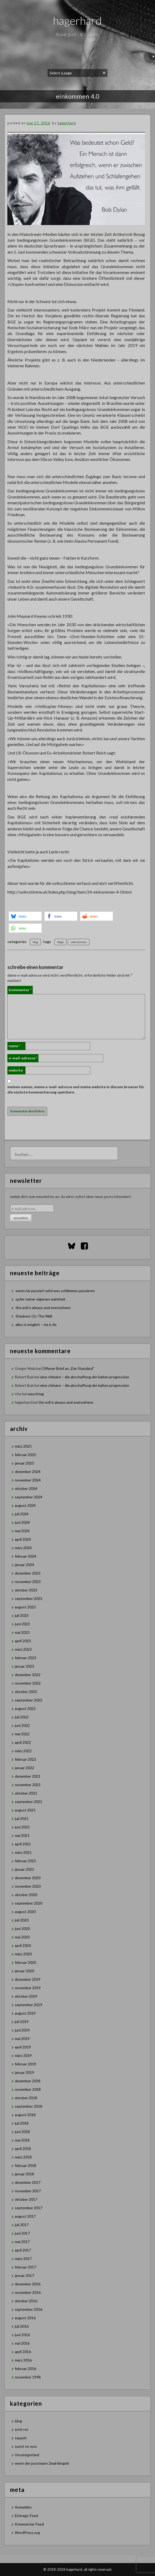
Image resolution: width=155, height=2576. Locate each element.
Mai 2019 (22, 2038)
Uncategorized (27, 2455)
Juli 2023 (22, 1615)
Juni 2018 (22, 2131)
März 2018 (23, 2157)
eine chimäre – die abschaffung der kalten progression (84, 1377)
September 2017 (28, 2208)
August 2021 (25, 1810)
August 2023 (25, 1607)
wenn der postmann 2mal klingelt (42, 2463)
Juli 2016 (22, 2326)
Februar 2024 (25, 1556)
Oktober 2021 (26, 1793)
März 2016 (23, 2360)
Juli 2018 (22, 2123)
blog (35, 942)
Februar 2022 (25, 1759)
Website (16, 1070)
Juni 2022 (22, 1725)
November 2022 (28, 1683)
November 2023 (28, 1581)
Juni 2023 (22, 1624)
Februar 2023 (25, 1657)
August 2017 (25, 2216)
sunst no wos (26, 2446)
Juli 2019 (22, 2021)
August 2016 (25, 2318)
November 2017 (28, 2191)
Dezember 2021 (27, 1776)
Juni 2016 (22, 2334)
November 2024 (28, 1480)
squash (21, 2438)
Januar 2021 (24, 1869)
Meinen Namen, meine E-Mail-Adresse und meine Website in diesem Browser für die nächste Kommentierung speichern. (75, 1089)
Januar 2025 (24, 1463)
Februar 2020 (25, 1962)
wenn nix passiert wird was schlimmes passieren (55, 1290)
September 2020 (28, 1903)
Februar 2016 (25, 2368)
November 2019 (28, 1987)
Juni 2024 (22, 1522)
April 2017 (23, 2250)
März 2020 (23, 1954)
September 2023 (28, 1598)
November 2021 (28, 1784)
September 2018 (28, 2106)
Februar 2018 (25, 2165)
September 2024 (28, 1497)
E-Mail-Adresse (23, 1058)
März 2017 (23, 2258)
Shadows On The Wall (34, 1316)
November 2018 (28, 2089)
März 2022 (23, 1751)
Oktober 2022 (26, 1691)
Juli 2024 (22, 1514)
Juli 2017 (22, 2224)
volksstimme (79, 942)
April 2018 (23, 2148)
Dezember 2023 (27, 1573)
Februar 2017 (25, 2267)
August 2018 (25, 2114)
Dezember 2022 (27, 1674)
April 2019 (23, 2047)
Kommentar (20, 989)
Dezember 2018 (27, 2081)
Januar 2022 (24, 1767)
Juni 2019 (22, 2030)
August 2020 (25, 1911)
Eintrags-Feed (26, 2515)
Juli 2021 (22, 1818)
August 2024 (25, 1505)
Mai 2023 (22, 1632)
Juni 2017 (22, 2233)
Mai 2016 (22, 2343)
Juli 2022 (22, 1717)
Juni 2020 (22, 1928)
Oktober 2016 (26, 2301)
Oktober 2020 (26, 1894)
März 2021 (23, 1852)
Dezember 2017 (27, 2182)
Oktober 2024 (26, 1488)
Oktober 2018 (26, 2097)
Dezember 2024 (27, 1471)
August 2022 (25, 1708)
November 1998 (28, 2377)
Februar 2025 (25, 1454)
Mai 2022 (22, 1734)
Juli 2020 (22, 1920)
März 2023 (23, 1649)
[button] (25, 916)
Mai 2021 (22, 1835)
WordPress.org (27, 2532)
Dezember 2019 (27, 1979)
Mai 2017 (22, 2241)
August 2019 (25, 2013)
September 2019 (28, 2004)
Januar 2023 (24, 1666)
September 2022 (28, 1700)
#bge (60, 942)
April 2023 (23, 1641)
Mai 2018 (22, 2140)
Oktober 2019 (26, 1996)
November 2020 (28, 1886)
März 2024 (23, 1547)
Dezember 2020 (27, 1877)
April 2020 (23, 1945)
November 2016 (28, 2292)
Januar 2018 (24, 2174)
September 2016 (28, 2309)
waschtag (36, 1394)
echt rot (21, 2429)
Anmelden (23, 2507)
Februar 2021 (25, 1861)
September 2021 (28, 1801)
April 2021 (23, 1844)
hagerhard (77, 20)
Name (14, 1046)
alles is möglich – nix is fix (36, 1324)
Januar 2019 (24, 2072)
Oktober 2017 (26, 2199)
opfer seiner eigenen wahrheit (40, 1299)
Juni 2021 (22, 1827)
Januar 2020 (24, 1971)
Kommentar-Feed (29, 2524)
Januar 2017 (24, 2275)
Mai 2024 (22, 1531)
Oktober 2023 (26, 1590)
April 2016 (23, 2351)
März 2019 (23, 2055)
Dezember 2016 (27, 2284)
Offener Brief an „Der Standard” (68, 1368)
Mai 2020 (22, 1937)
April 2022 (23, 1742)
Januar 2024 (24, 1564)
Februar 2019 (25, 2064)
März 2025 (23, 1446)
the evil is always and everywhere (43, 1307)
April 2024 (23, 1539)
